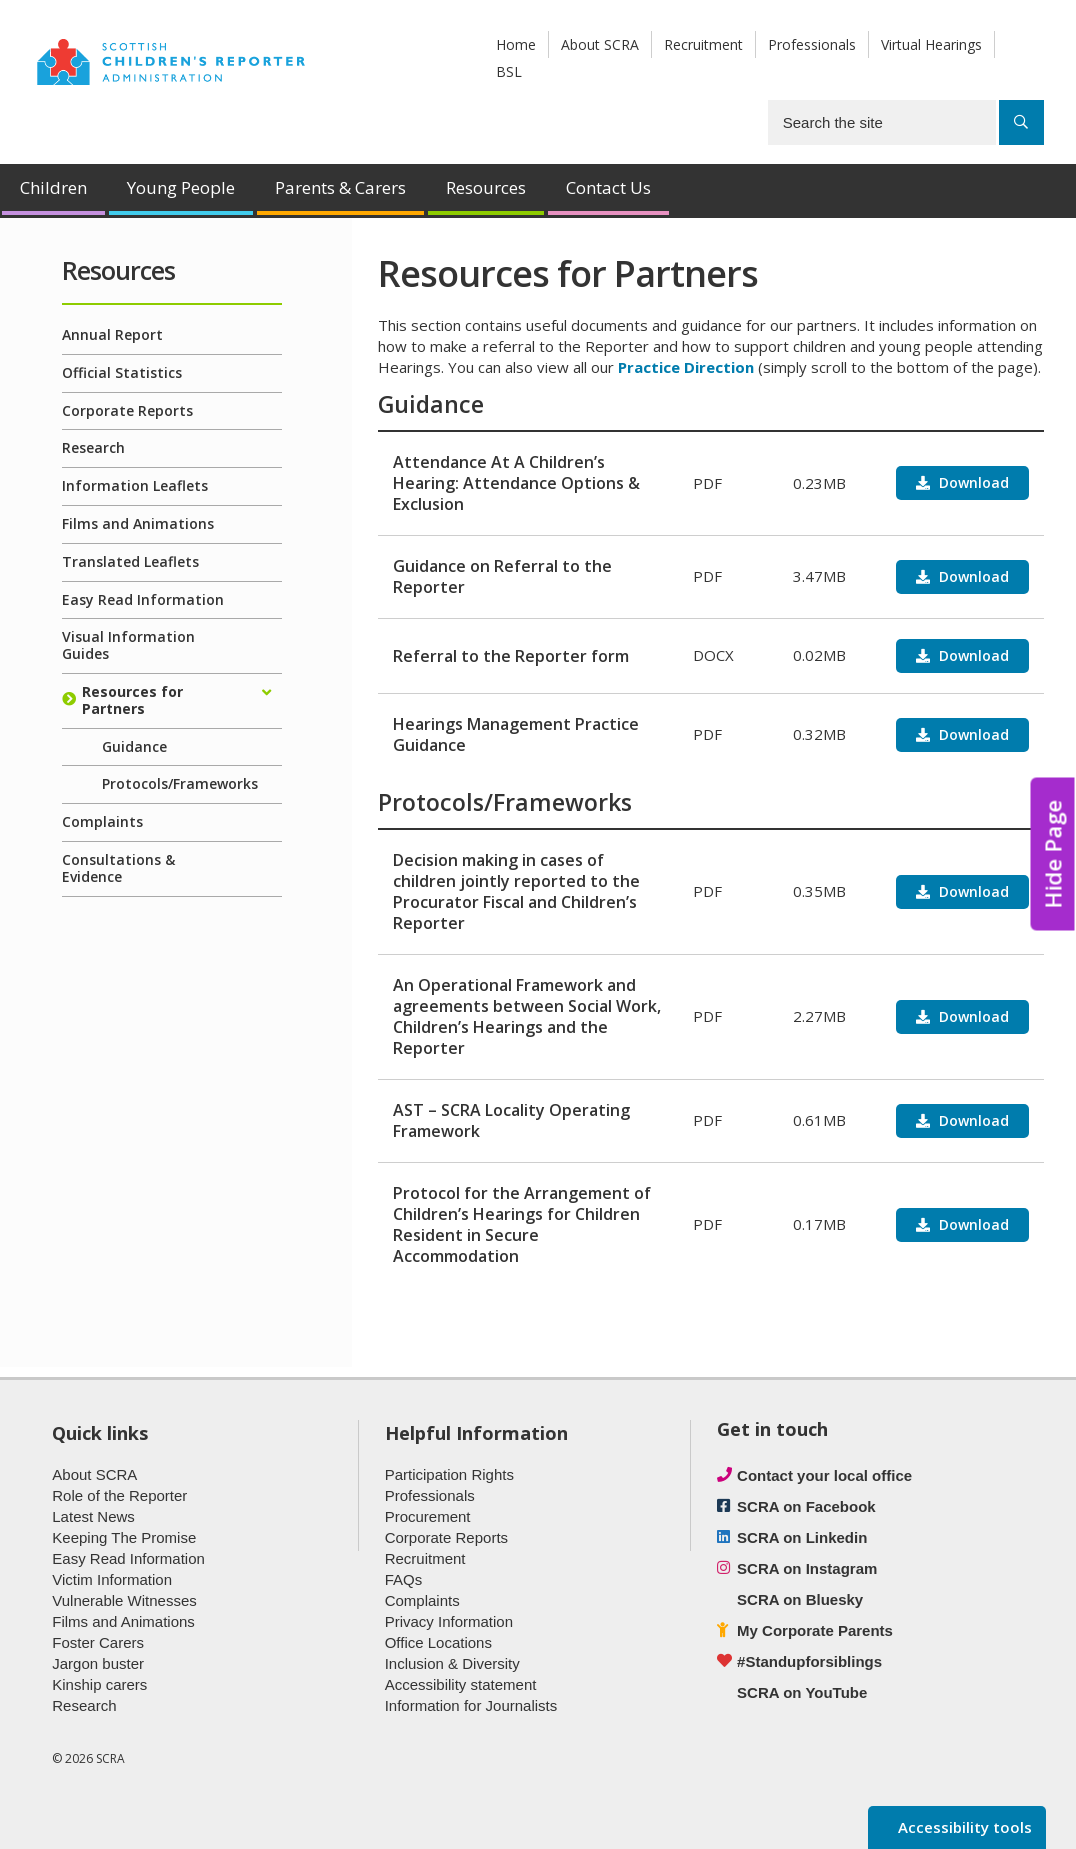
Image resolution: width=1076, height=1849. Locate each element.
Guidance (134, 746)
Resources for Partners (132, 700)
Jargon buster (98, 1663)
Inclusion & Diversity (452, 1663)
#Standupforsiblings (809, 1661)
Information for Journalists (471, 1705)
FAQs (404, 1579)
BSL (509, 71)
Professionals (812, 44)
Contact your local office (824, 1475)
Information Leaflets (135, 485)
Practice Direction (686, 367)
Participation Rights (449, 1474)
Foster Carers (98, 1642)
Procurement (428, 1516)
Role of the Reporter (119, 1495)
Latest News (93, 1516)
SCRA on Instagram (807, 1568)
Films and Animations (138, 523)
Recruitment (703, 44)
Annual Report (112, 334)
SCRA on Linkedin (802, 1537)
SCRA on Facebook (806, 1506)
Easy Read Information (143, 599)
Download (972, 482)
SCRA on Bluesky (800, 1599)
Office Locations (438, 1642)
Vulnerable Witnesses (124, 1600)
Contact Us (608, 187)
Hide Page (1053, 854)
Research (93, 447)
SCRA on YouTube (802, 1692)
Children (53, 187)
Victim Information (112, 1579)
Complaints (102, 821)
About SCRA (600, 44)
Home (516, 44)
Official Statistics (122, 372)
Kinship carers (99, 1684)
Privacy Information (449, 1621)
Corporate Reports (127, 410)
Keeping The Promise (124, 1537)
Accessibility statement (461, 1684)
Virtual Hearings (931, 44)
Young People (181, 187)
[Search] (1021, 122)
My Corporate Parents (815, 1630)
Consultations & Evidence (118, 868)
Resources (486, 187)
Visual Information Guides (128, 645)
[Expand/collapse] (267, 693)
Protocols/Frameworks (180, 783)
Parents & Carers (340, 187)
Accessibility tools (963, 1827)
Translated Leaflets (130, 561)
